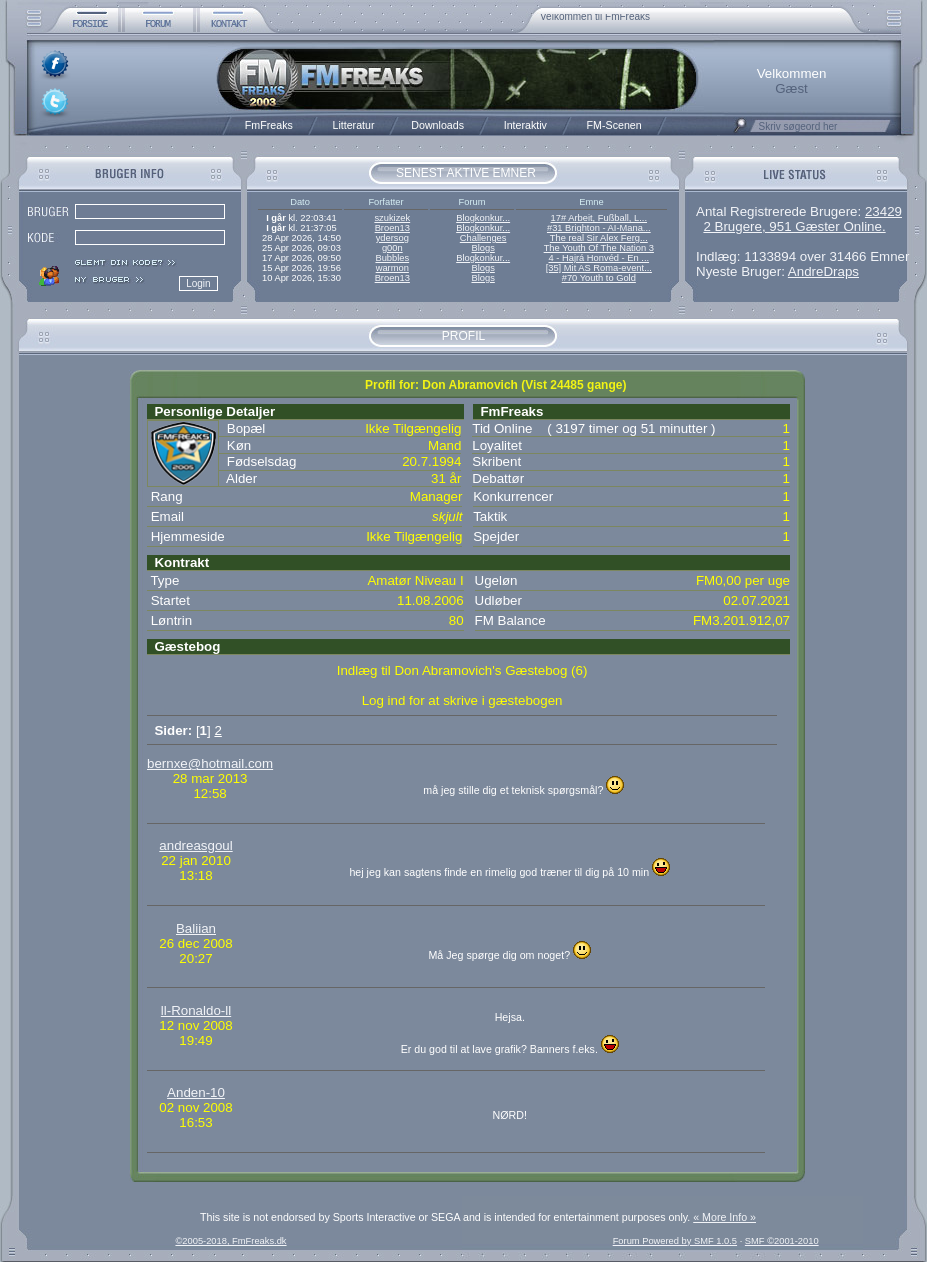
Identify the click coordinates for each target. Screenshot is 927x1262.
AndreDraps (823, 271)
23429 (883, 211)
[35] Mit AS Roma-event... (599, 268)
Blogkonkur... (483, 218)
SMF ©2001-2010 (782, 1241)
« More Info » (724, 1217)
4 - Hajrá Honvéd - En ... (599, 258)
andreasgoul (195, 845)
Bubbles (392, 258)
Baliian (196, 928)
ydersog (392, 238)
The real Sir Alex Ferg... (599, 238)
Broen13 (392, 228)
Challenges (483, 238)
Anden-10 (196, 1092)
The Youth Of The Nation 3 (599, 248)
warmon (392, 268)
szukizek (392, 218)
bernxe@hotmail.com (210, 763)
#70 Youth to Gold (599, 278)
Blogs (482, 248)
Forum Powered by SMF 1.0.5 (675, 1241)
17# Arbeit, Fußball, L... (599, 218)
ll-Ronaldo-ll (196, 1010)
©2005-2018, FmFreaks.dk (230, 1241)
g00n (392, 248)
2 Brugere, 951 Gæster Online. (794, 226)
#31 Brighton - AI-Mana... (599, 228)
